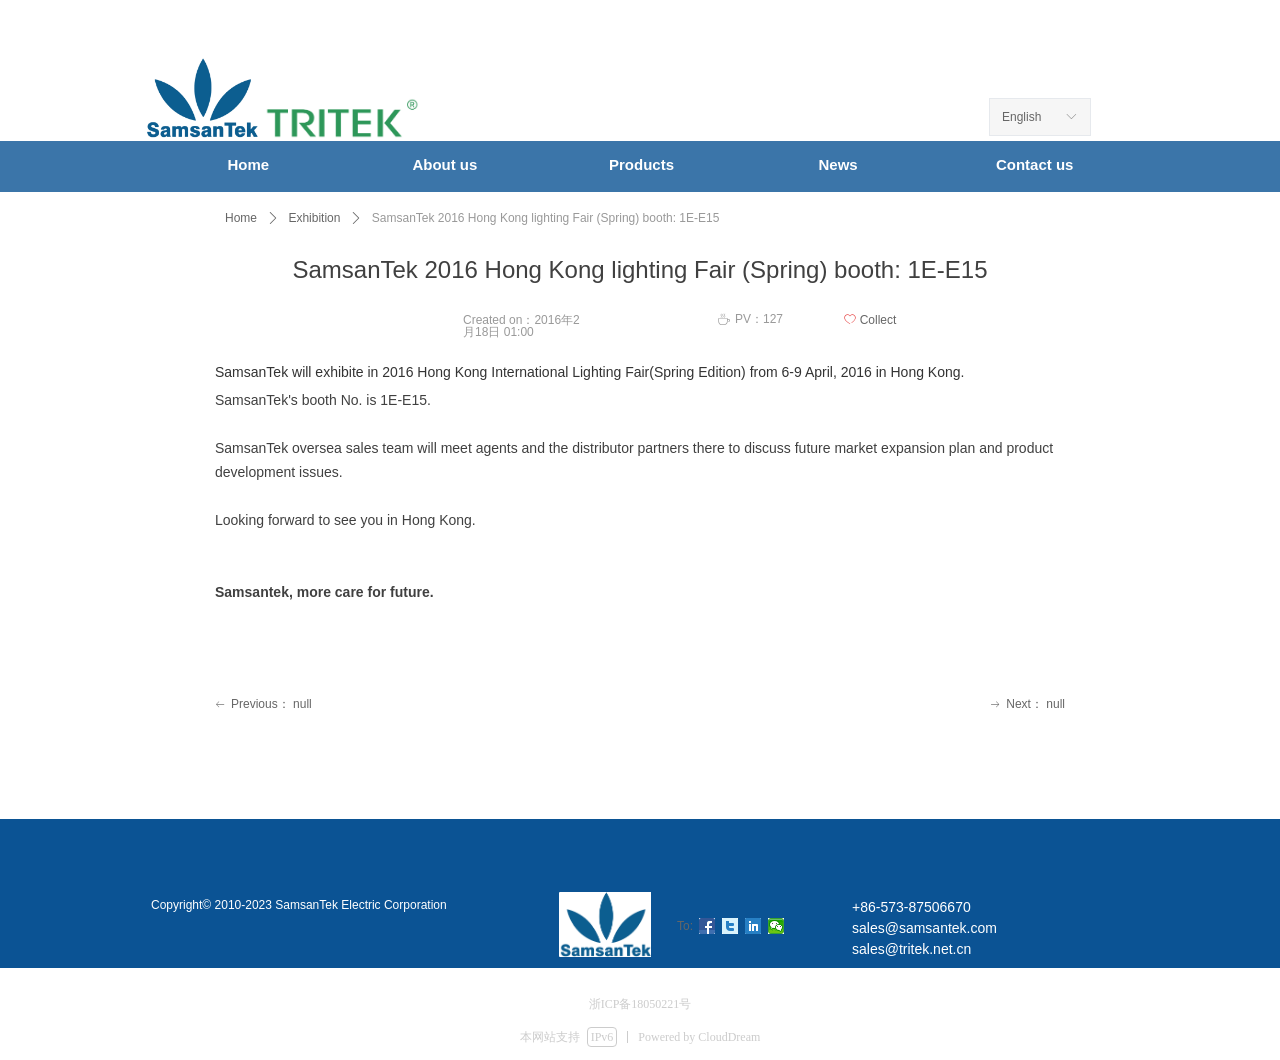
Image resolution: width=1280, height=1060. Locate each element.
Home (241, 218)
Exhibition (314, 218)
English (1021, 117)
